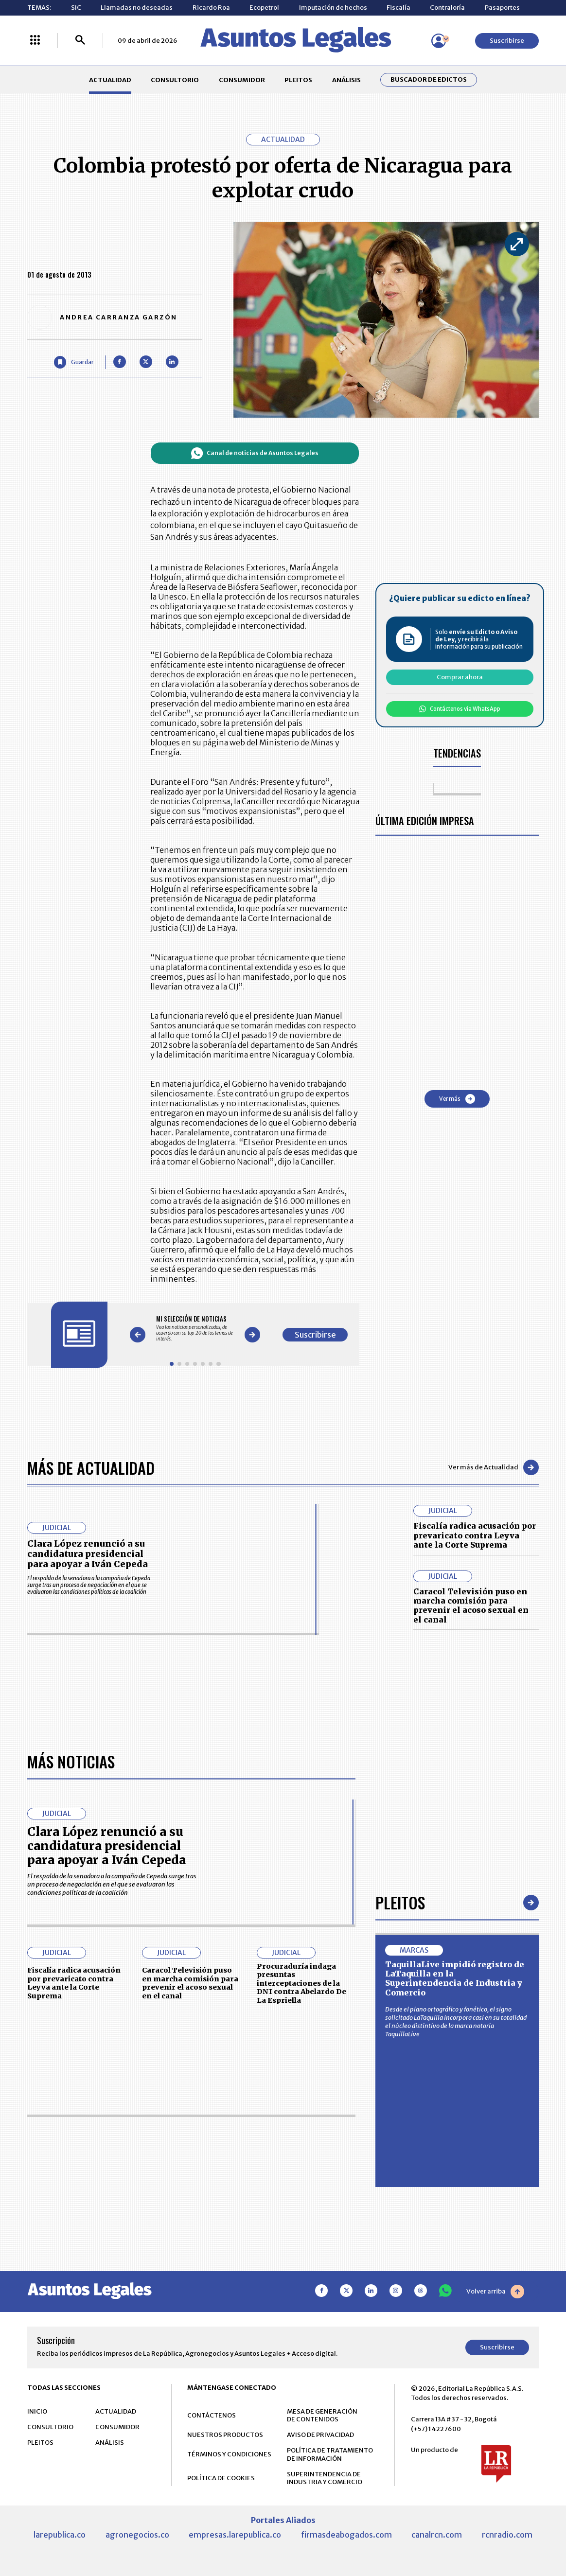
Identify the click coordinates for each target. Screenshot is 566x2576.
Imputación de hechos (333, 7)
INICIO (37, 2412)
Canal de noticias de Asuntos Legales (254, 453)
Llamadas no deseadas (137, 7)
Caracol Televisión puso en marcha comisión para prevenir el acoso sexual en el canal (471, 1605)
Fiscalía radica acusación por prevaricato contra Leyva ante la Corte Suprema (474, 1535)
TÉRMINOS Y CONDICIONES (229, 2455)
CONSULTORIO (175, 80)
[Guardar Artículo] (74, 362)
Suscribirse (507, 40)
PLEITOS (298, 80)
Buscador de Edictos (428, 80)
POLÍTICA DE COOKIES (221, 2478)
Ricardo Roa (211, 7)
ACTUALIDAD (110, 80)
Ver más (457, 1099)
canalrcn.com (436, 2535)
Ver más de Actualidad (493, 1467)
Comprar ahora (460, 677)
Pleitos (400, 1902)
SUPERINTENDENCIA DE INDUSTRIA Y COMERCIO (324, 2478)
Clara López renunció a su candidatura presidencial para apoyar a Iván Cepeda (87, 1554)
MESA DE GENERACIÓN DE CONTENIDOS (322, 2416)
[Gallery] (195, 1328)
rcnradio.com (507, 2535)
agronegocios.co (137, 2535)
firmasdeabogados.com (346, 2535)
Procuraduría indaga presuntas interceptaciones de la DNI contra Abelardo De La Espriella (301, 1983)
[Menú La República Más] (35, 41)
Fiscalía (398, 7)
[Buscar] (80, 41)
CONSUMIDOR (242, 80)
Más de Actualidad (91, 1467)
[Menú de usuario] (438, 41)
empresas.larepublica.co (235, 2535)
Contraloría (447, 7)
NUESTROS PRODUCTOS (225, 2435)
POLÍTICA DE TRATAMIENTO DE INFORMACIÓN (330, 2455)
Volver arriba (495, 2292)
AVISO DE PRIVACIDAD (320, 2435)
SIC (76, 7)
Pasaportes (502, 7)
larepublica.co (60, 2535)
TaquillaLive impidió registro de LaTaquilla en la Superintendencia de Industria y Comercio (454, 1979)
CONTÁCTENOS (211, 2416)
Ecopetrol (264, 7)
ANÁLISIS (346, 80)
